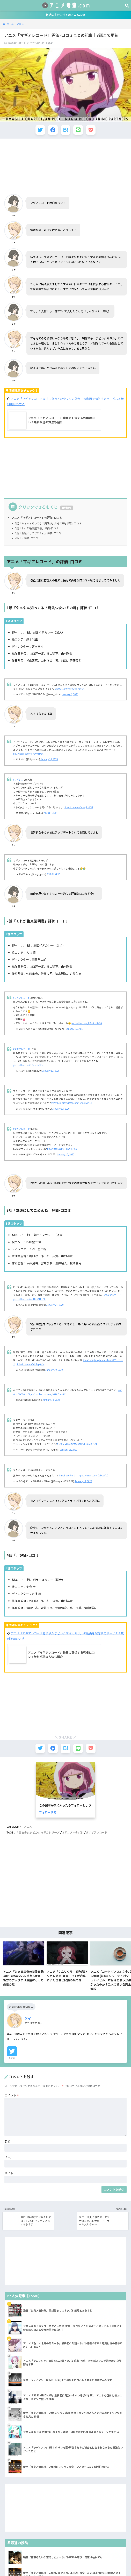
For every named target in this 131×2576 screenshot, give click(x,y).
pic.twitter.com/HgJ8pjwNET (78, 1103)
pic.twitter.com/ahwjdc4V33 (79, 808)
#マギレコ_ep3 (28, 1394)
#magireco (65, 1476)
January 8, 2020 (70, 694)
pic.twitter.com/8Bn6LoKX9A (87, 1023)
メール (8, 2158)
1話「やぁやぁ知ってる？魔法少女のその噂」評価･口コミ (48, 524)
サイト (8, 2174)
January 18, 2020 (51, 1400)
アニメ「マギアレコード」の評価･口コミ (37, 518)
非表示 (66, 508)
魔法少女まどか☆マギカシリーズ (39, 1833)
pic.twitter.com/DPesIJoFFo (28, 1065)
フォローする (47, 1812)
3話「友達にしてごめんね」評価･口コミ (38, 534)
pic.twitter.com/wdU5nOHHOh (29, 1299)
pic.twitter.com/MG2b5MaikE (52, 1394)
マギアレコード (97, 1833)
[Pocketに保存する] (90, 130)
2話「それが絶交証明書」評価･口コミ (37, 529)
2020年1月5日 (51, 813)
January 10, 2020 (49, 759)
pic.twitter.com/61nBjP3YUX (70, 689)
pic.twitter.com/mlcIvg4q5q (33, 1364)
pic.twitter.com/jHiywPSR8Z (62, 1149)
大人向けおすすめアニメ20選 (65, 15)
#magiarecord (102, 1360)
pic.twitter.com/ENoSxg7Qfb (83, 1444)
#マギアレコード (22, 998)
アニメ (28, 1827)
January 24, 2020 (55, 1305)
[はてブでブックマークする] (65, 130)
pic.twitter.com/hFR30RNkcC (29, 754)
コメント (12, 2096)
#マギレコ (18, 780)
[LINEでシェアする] (78, 130)
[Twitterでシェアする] (40, 130)
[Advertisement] (65, 166)
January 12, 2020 (75, 1029)
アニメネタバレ (73, 1833)
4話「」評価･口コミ (26, 538)
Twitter (12, 2059)
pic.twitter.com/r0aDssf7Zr (97, 1476)
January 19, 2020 (54, 1370)
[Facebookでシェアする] (53, 130)
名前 (7, 2142)
